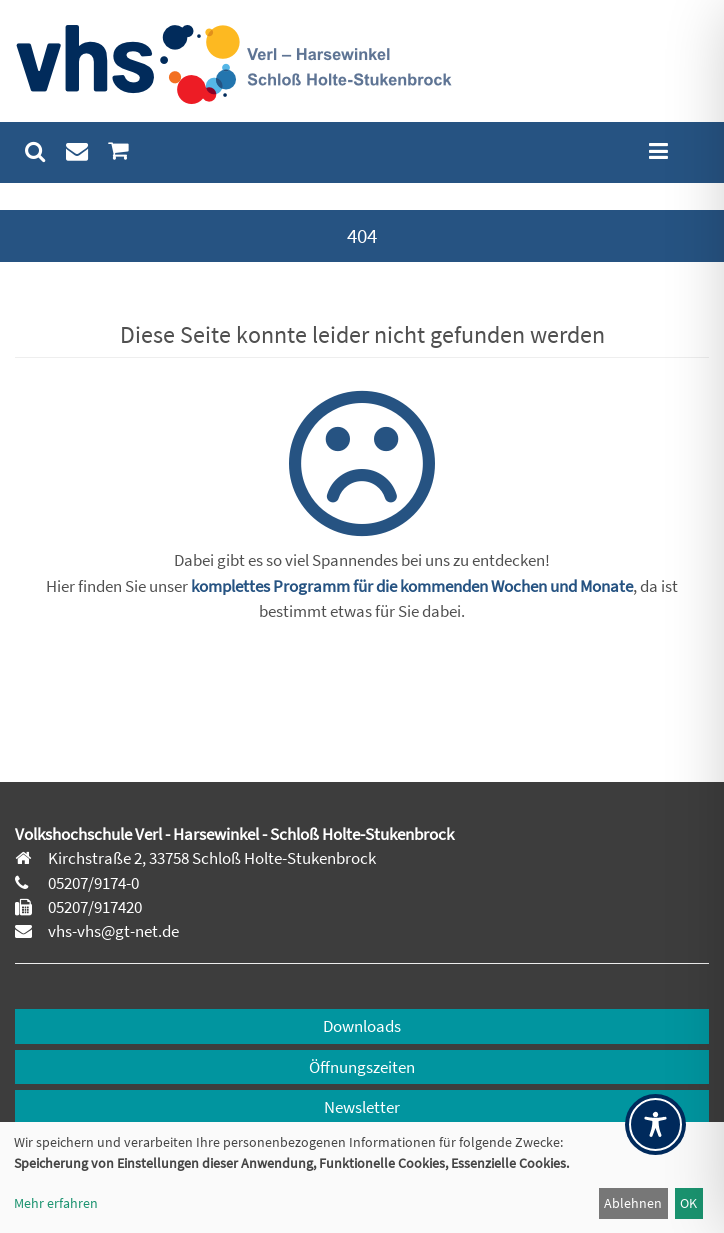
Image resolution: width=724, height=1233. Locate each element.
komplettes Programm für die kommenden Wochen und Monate (412, 586)
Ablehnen (633, 1203)
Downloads (362, 1026)
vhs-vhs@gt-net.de (112, 931)
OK (688, 1203)
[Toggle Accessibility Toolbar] (655, 1124)
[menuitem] (35, 151)
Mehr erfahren (56, 1203)
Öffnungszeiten (362, 1067)
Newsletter (362, 1107)
